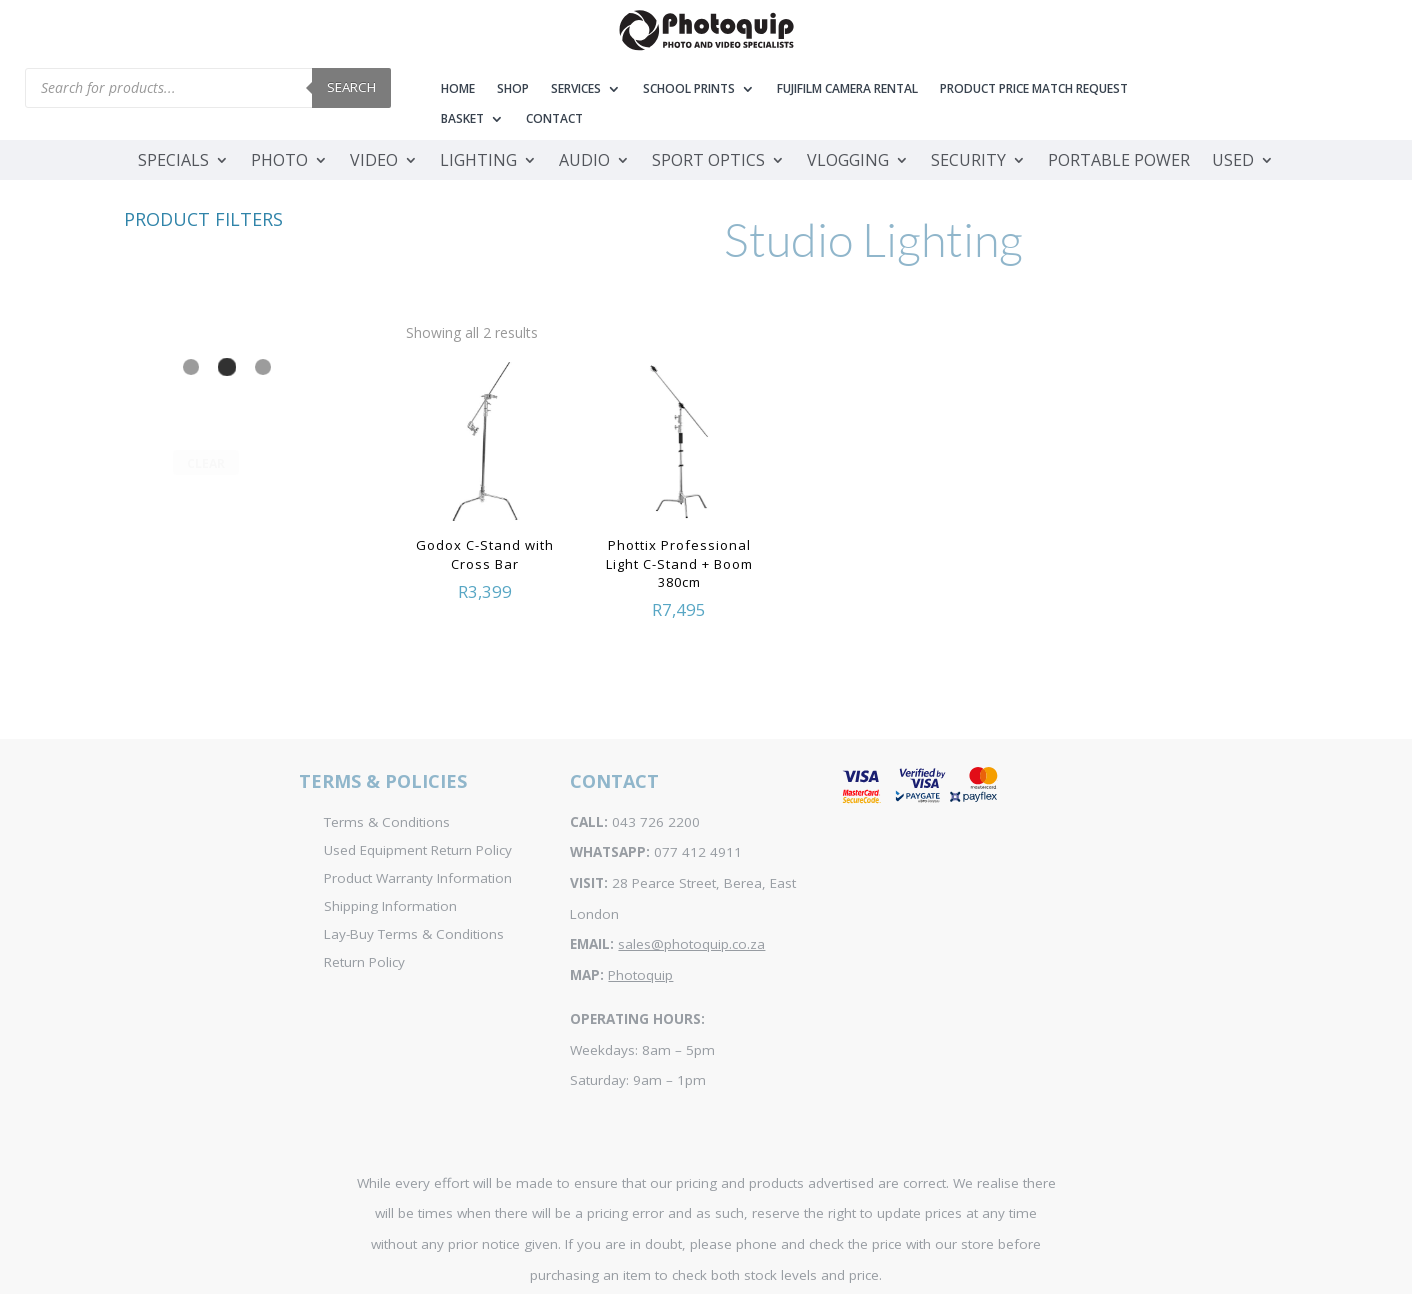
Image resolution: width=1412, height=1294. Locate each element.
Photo (279, 162)
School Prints (689, 89)
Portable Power (1119, 162)
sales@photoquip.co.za (691, 944)
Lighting (478, 162)
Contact (554, 119)
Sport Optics (708, 162)
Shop (513, 89)
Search (351, 87)
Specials (173, 162)
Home (458, 89)
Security (968, 162)
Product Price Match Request (1034, 89)
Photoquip (640, 975)
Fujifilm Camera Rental (847, 89)
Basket (462, 119)
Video (374, 162)
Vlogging (848, 162)
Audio (584, 162)
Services (576, 89)
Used (1233, 162)
